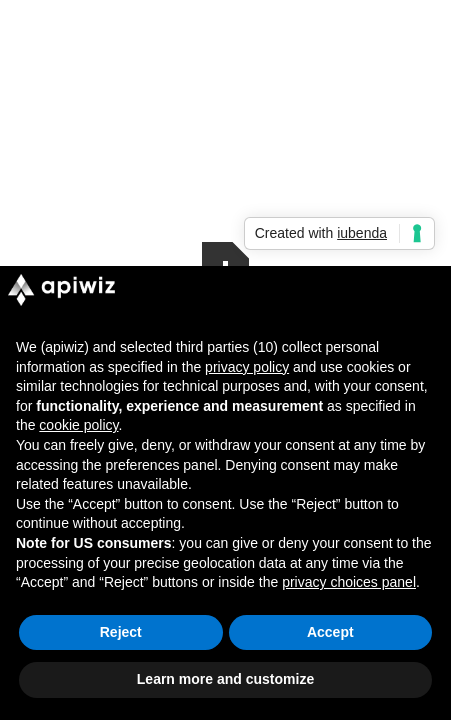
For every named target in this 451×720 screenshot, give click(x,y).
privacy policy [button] (247, 367)
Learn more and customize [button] (225, 679)
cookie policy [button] (78, 425)
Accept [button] (330, 632)
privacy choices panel (349, 582)
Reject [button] (121, 632)
